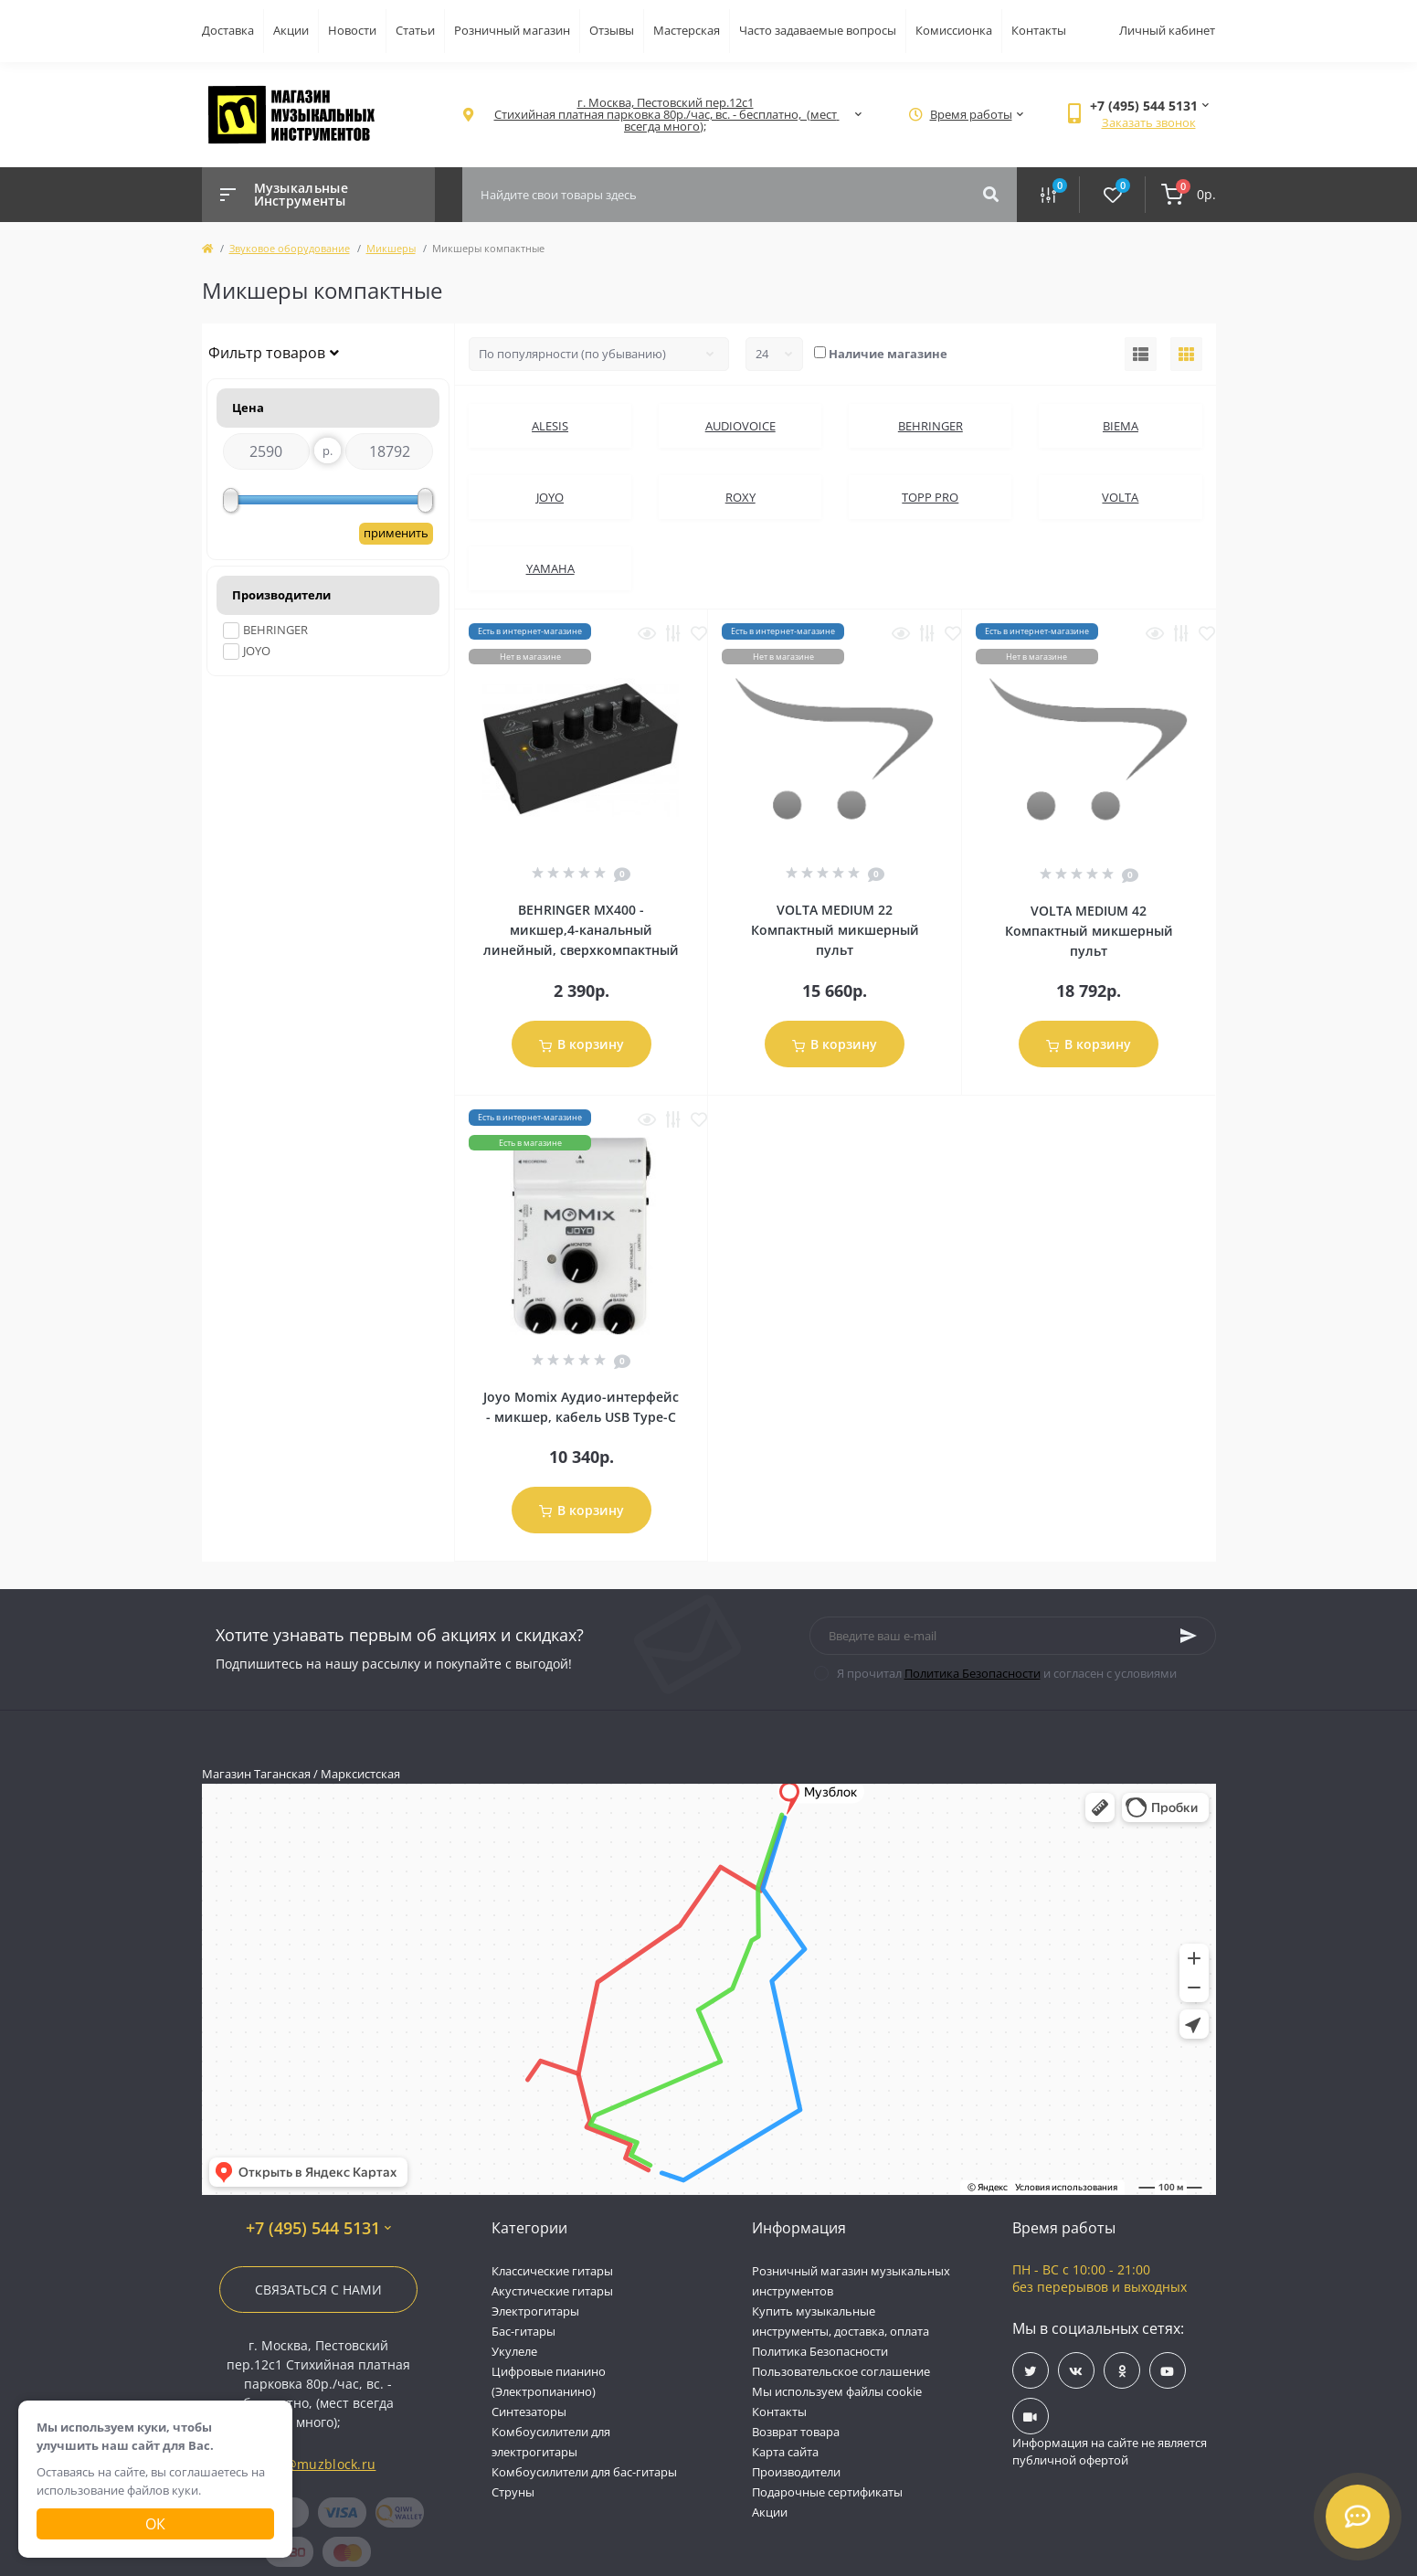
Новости (352, 30)
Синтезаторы (529, 2411)
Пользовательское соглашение (841, 2371)
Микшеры (391, 248)
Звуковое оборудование (289, 248)
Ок (155, 2524)
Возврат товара (796, 2431)
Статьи (415, 30)
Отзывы (611, 30)
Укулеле (514, 2351)
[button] (665, 114)
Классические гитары (552, 2271)
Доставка (228, 30)
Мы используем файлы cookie (837, 2391)
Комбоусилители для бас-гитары (584, 2472)
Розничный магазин (512, 30)
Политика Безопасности (972, 1673)
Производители (796, 2472)
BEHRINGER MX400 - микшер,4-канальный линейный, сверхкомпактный (581, 930)
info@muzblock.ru (318, 2464)
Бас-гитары (523, 2331)
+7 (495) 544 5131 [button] (318, 2228)
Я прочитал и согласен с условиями (1007, 1673)
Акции (291, 30)
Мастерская (686, 30)
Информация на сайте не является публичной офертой (1109, 2451)
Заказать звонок (1149, 122)
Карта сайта (785, 2451)
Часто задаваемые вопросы (817, 30)
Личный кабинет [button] (1167, 30)
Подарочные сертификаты (827, 2492)
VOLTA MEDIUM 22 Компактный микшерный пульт (835, 930)
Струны (513, 2492)
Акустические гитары (552, 2291)
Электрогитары (535, 2311)
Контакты (1038, 30)
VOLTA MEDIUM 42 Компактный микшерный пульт (1089, 930)
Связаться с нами (318, 2289)
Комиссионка (953, 30)
